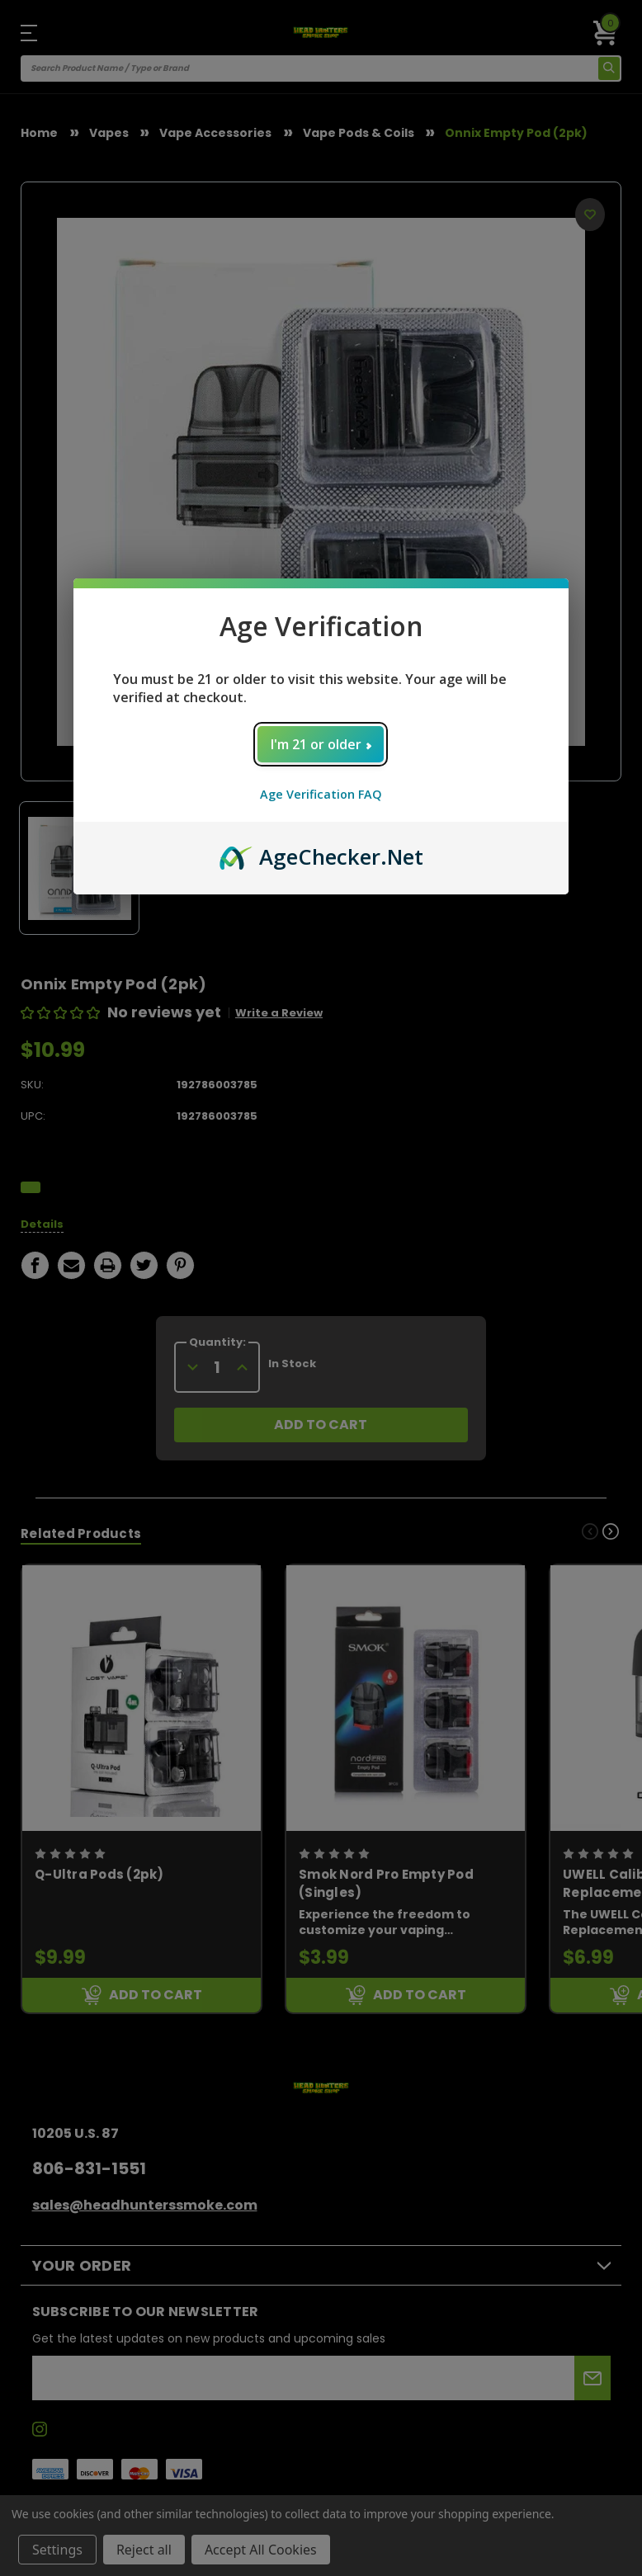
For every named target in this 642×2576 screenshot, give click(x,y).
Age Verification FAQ (321, 794)
